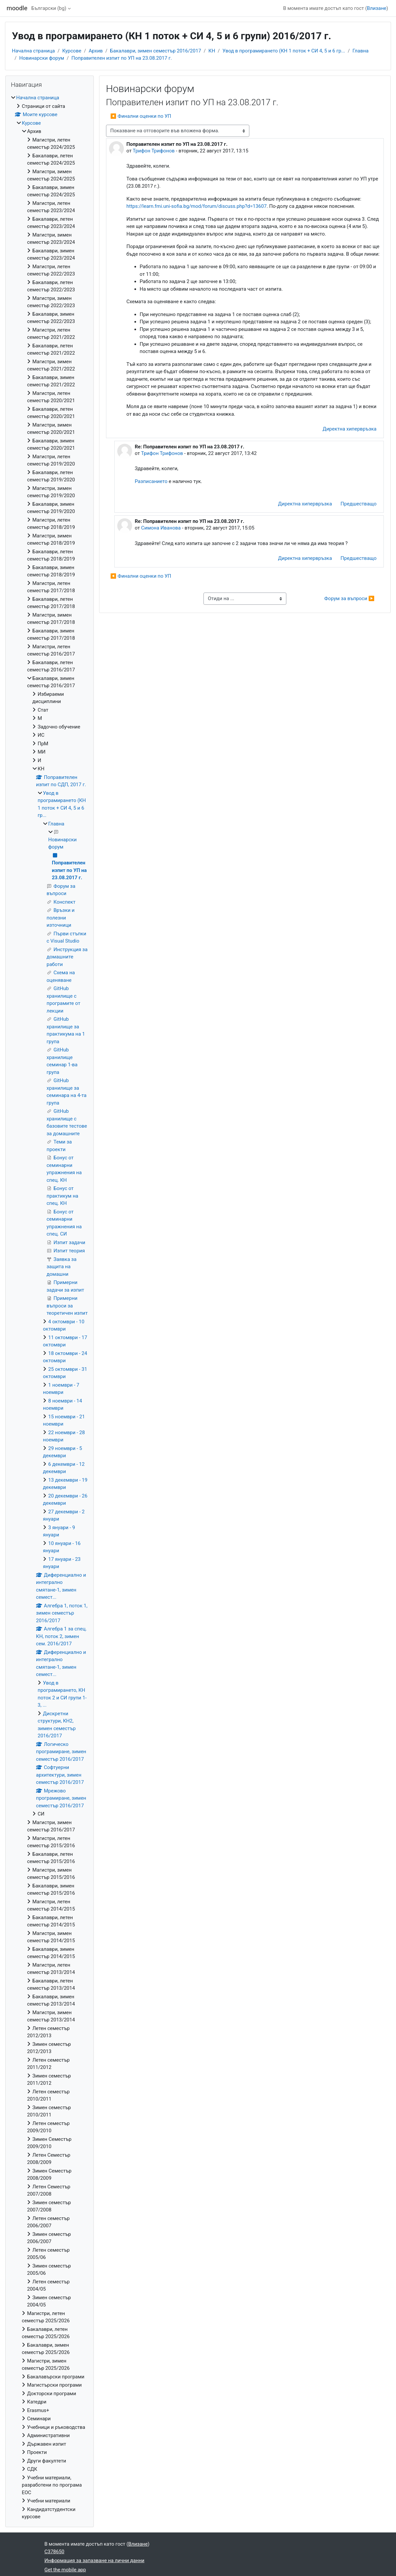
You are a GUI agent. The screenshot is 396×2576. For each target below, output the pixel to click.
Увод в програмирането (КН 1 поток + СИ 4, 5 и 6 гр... (284, 51)
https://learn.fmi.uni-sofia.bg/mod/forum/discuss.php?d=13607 (196, 206)
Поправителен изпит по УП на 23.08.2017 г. (121, 58)
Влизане (376, 8)
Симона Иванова (161, 528)
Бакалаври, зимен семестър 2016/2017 (155, 51)
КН (211, 51)
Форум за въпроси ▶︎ (349, 598)
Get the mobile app (65, 2570)
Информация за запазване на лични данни (95, 2560)
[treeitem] (49, 1307)
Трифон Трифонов (154, 151)
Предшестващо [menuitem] (359, 504)
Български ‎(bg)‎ (48, 8)
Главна (360, 51)
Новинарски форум (41, 58)
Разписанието (151, 481)
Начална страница (33, 51)
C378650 (54, 2552)
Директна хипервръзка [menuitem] (350, 429)
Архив (96, 51)
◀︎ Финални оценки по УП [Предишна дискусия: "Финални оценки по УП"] (140, 116)
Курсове (71, 51)
